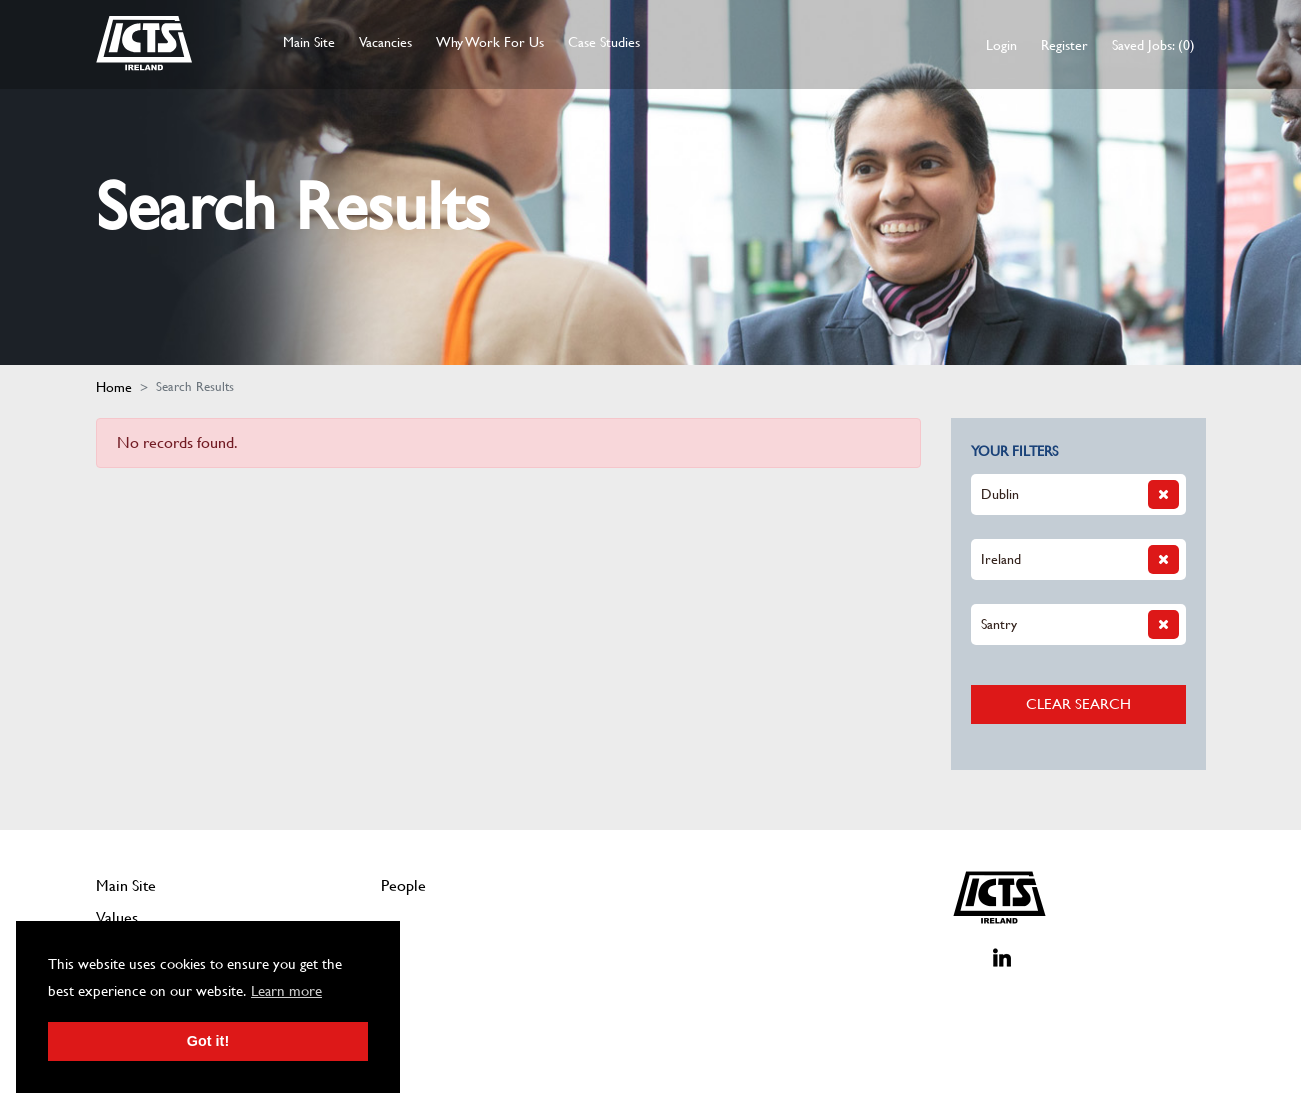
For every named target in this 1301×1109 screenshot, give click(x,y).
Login (1001, 45)
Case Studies (604, 42)
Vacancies (385, 42)
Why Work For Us (490, 42)
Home (114, 387)
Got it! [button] (208, 1041)
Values (117, 917)
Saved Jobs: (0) (1153, 45)
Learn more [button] (286, 991)
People (403, 885)
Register (1064, 45)
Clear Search (1078, 703)
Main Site (309, 42)
